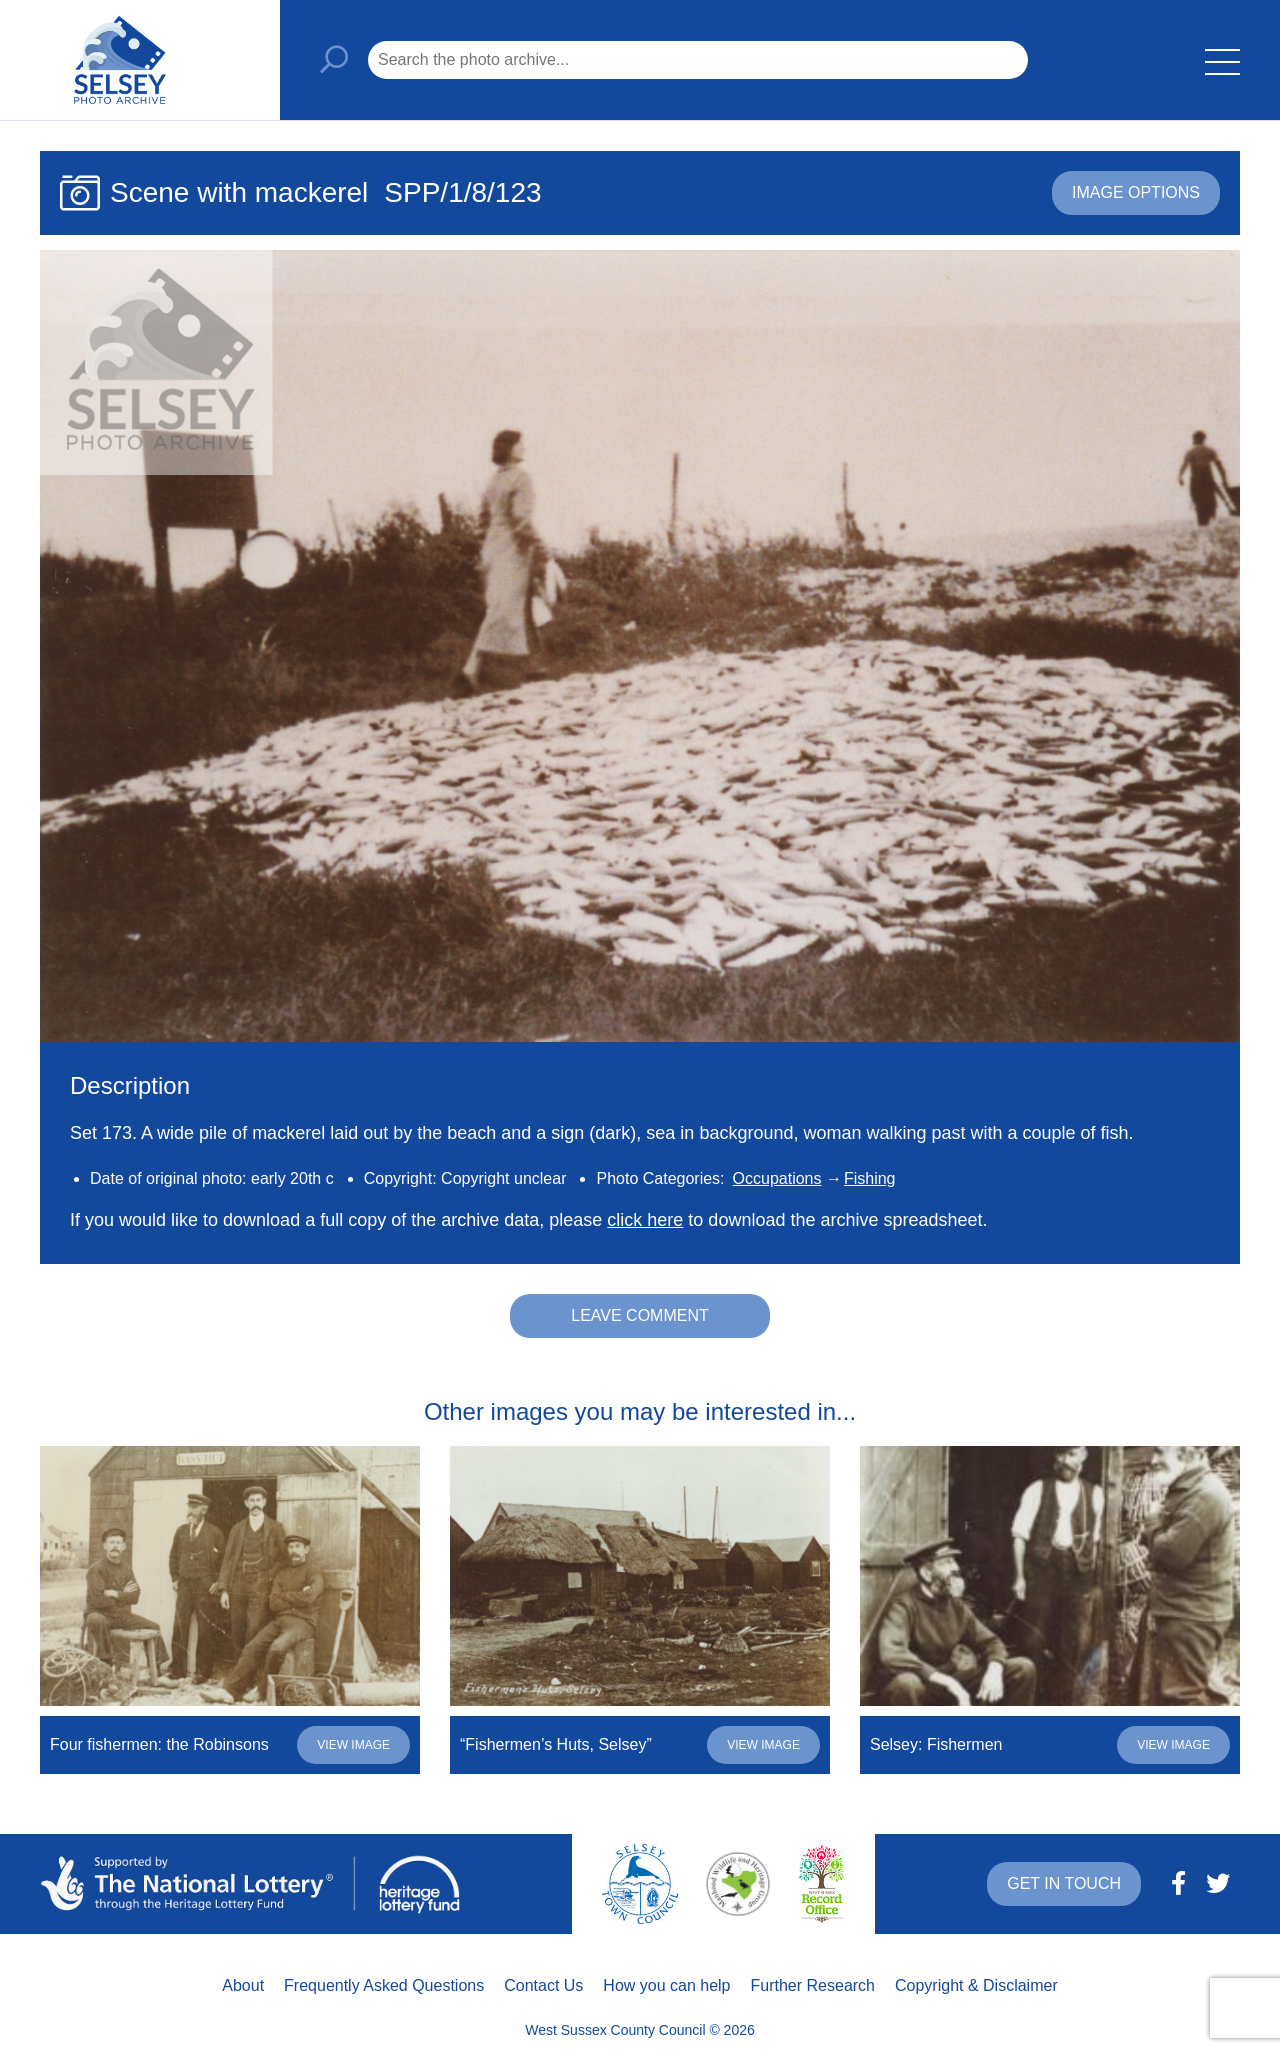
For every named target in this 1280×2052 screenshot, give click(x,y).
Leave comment (640, 1315)
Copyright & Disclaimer (976, 1985)
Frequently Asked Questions (384, 1985)
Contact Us (543, 1985)
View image (353, 1745)
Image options (1136, 192)
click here (645, 1220)
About (243, 1985)
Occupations (777, 1178)
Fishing (870, 1178)
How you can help (666, 1985)
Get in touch (1064, 1883)
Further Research (813, 1985)
